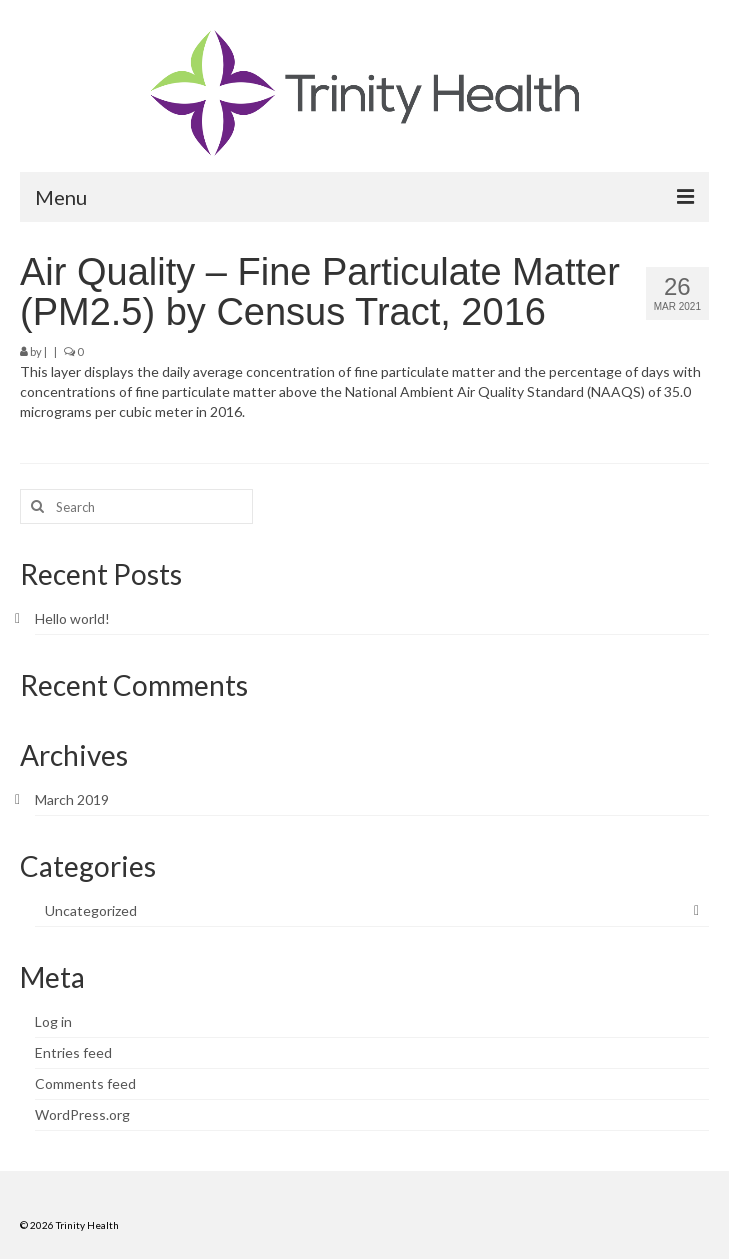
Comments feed (85, 1083)
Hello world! (72, 618)
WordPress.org (82, 1114)
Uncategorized (91, 910)
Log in (53, 1021)
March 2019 (72, 799)
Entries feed (73, 1052)
